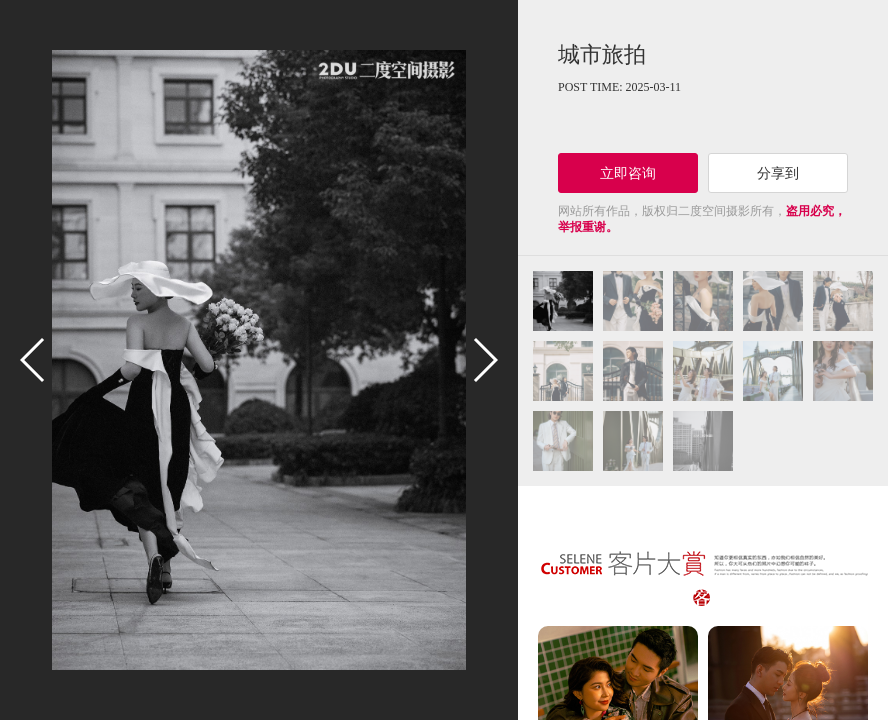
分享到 (778, 173)
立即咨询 (628, 173)
